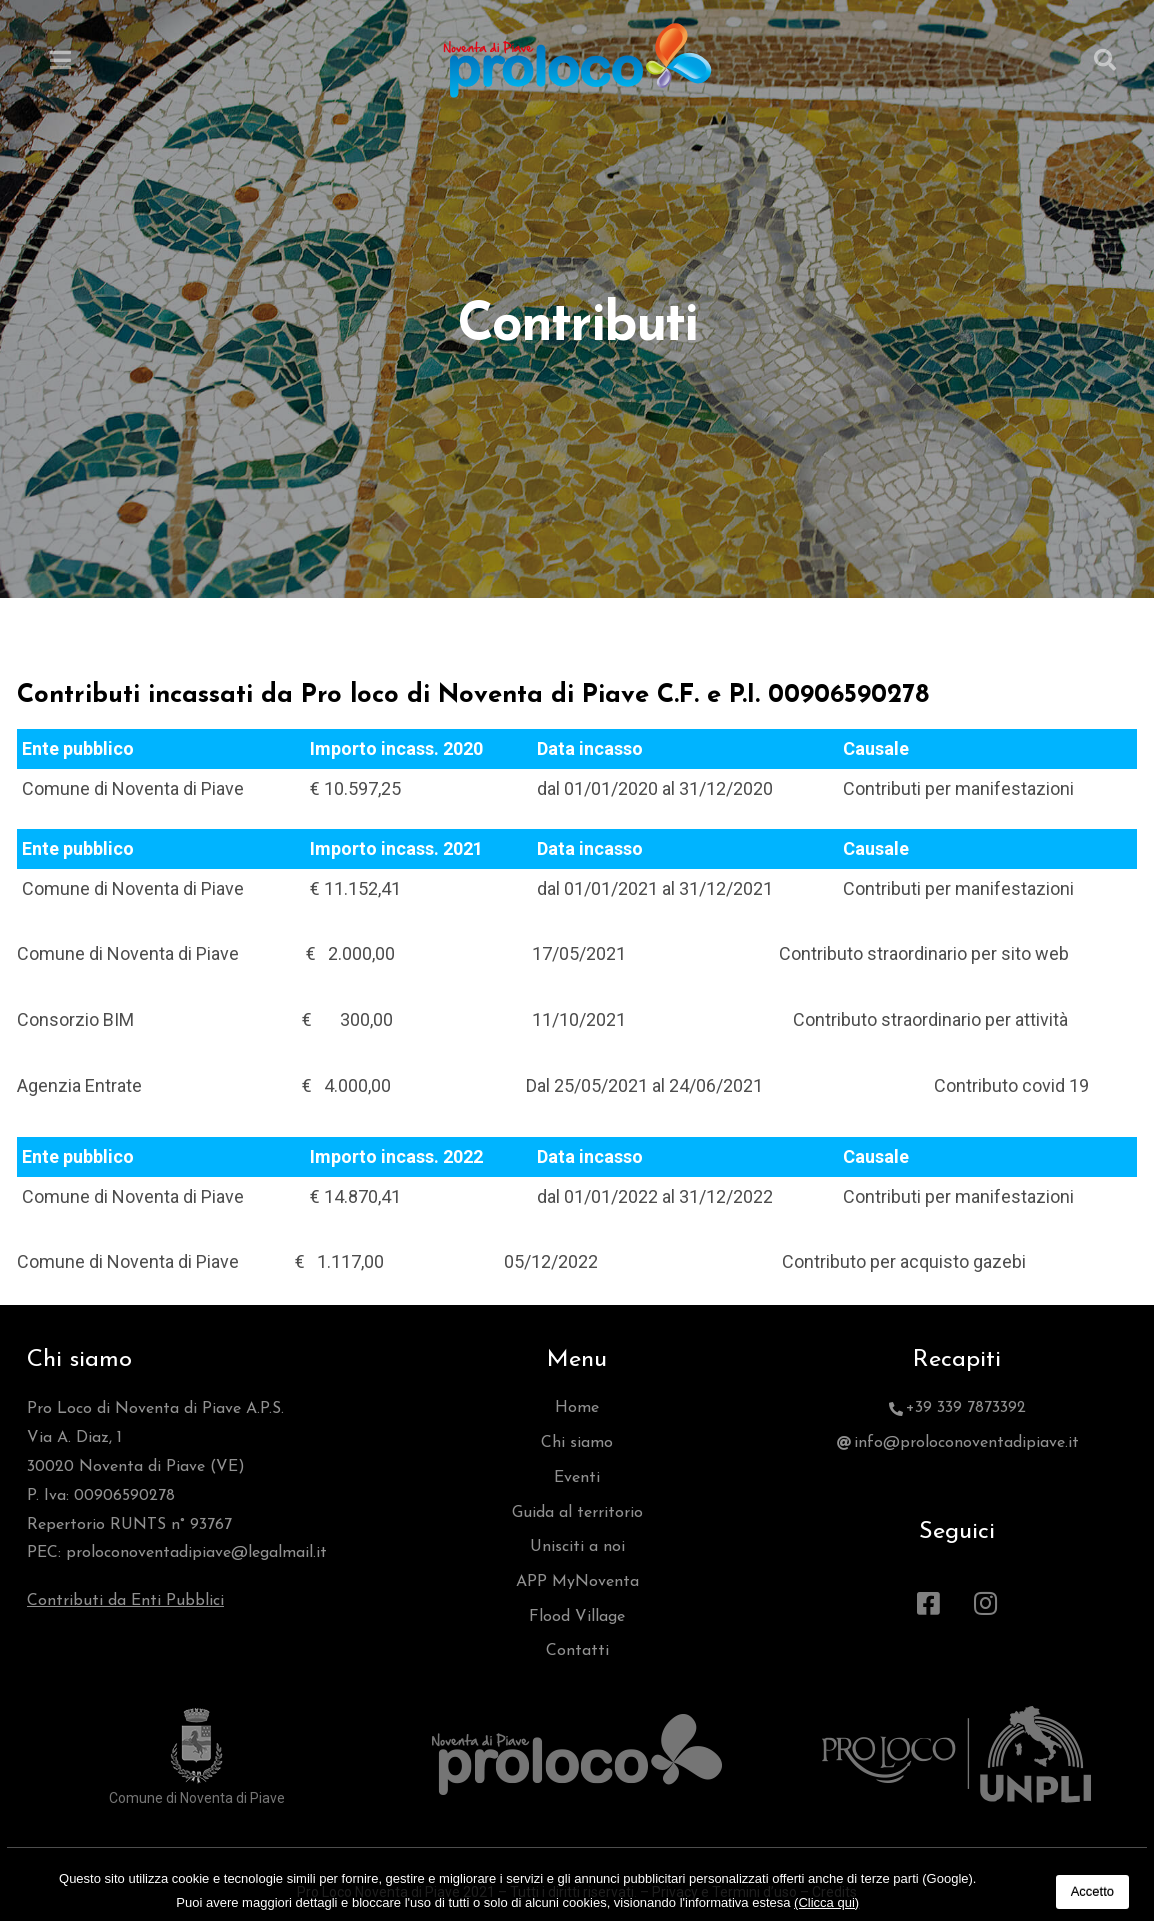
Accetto (1092, 1891)
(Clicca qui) (826, 1902)
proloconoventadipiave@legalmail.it (196, 1553)
